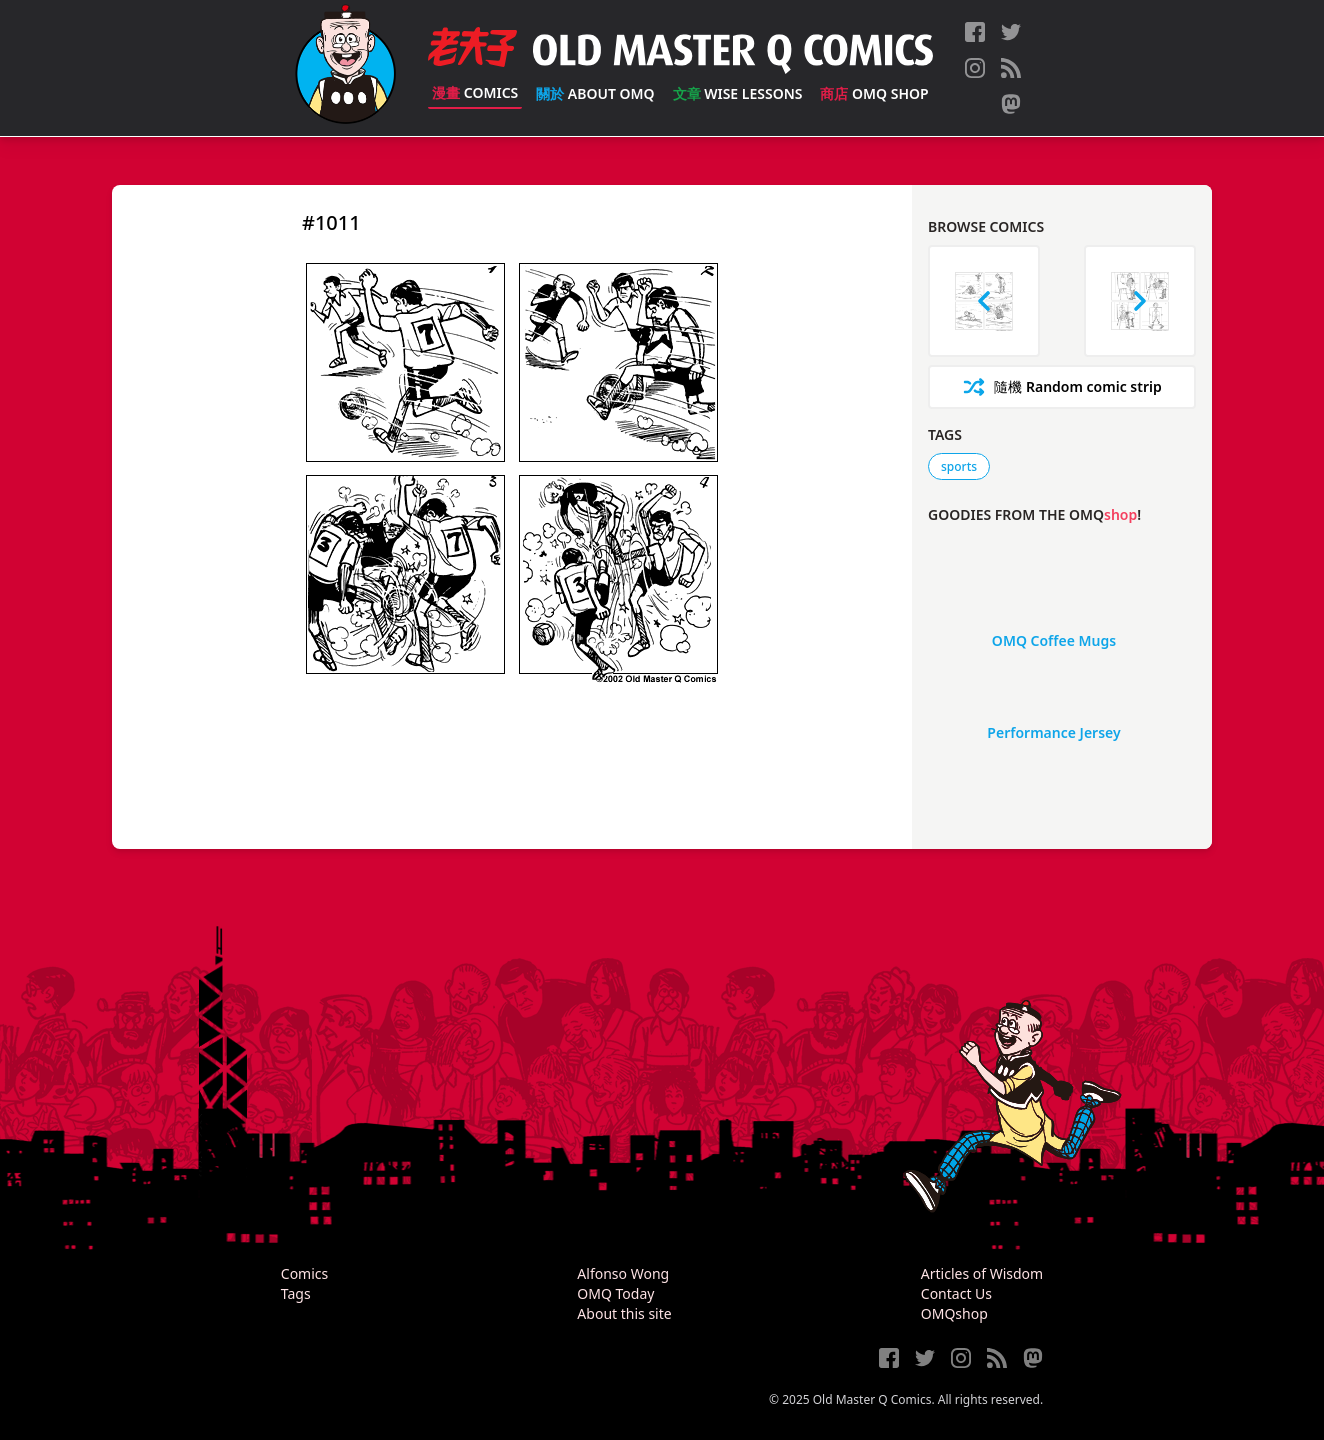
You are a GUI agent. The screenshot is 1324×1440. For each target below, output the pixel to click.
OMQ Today (615, 1293)
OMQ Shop (874, 93)
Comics (475, 92)
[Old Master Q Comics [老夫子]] (345, 68)
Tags (296, 1293)
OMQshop (954, 1313)
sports (959, 466)
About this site (624, 1313)
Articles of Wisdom (982, 1273)
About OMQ (595, 93)
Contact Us (956, 1293)
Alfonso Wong (623, 1273)
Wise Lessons (738, 93)
